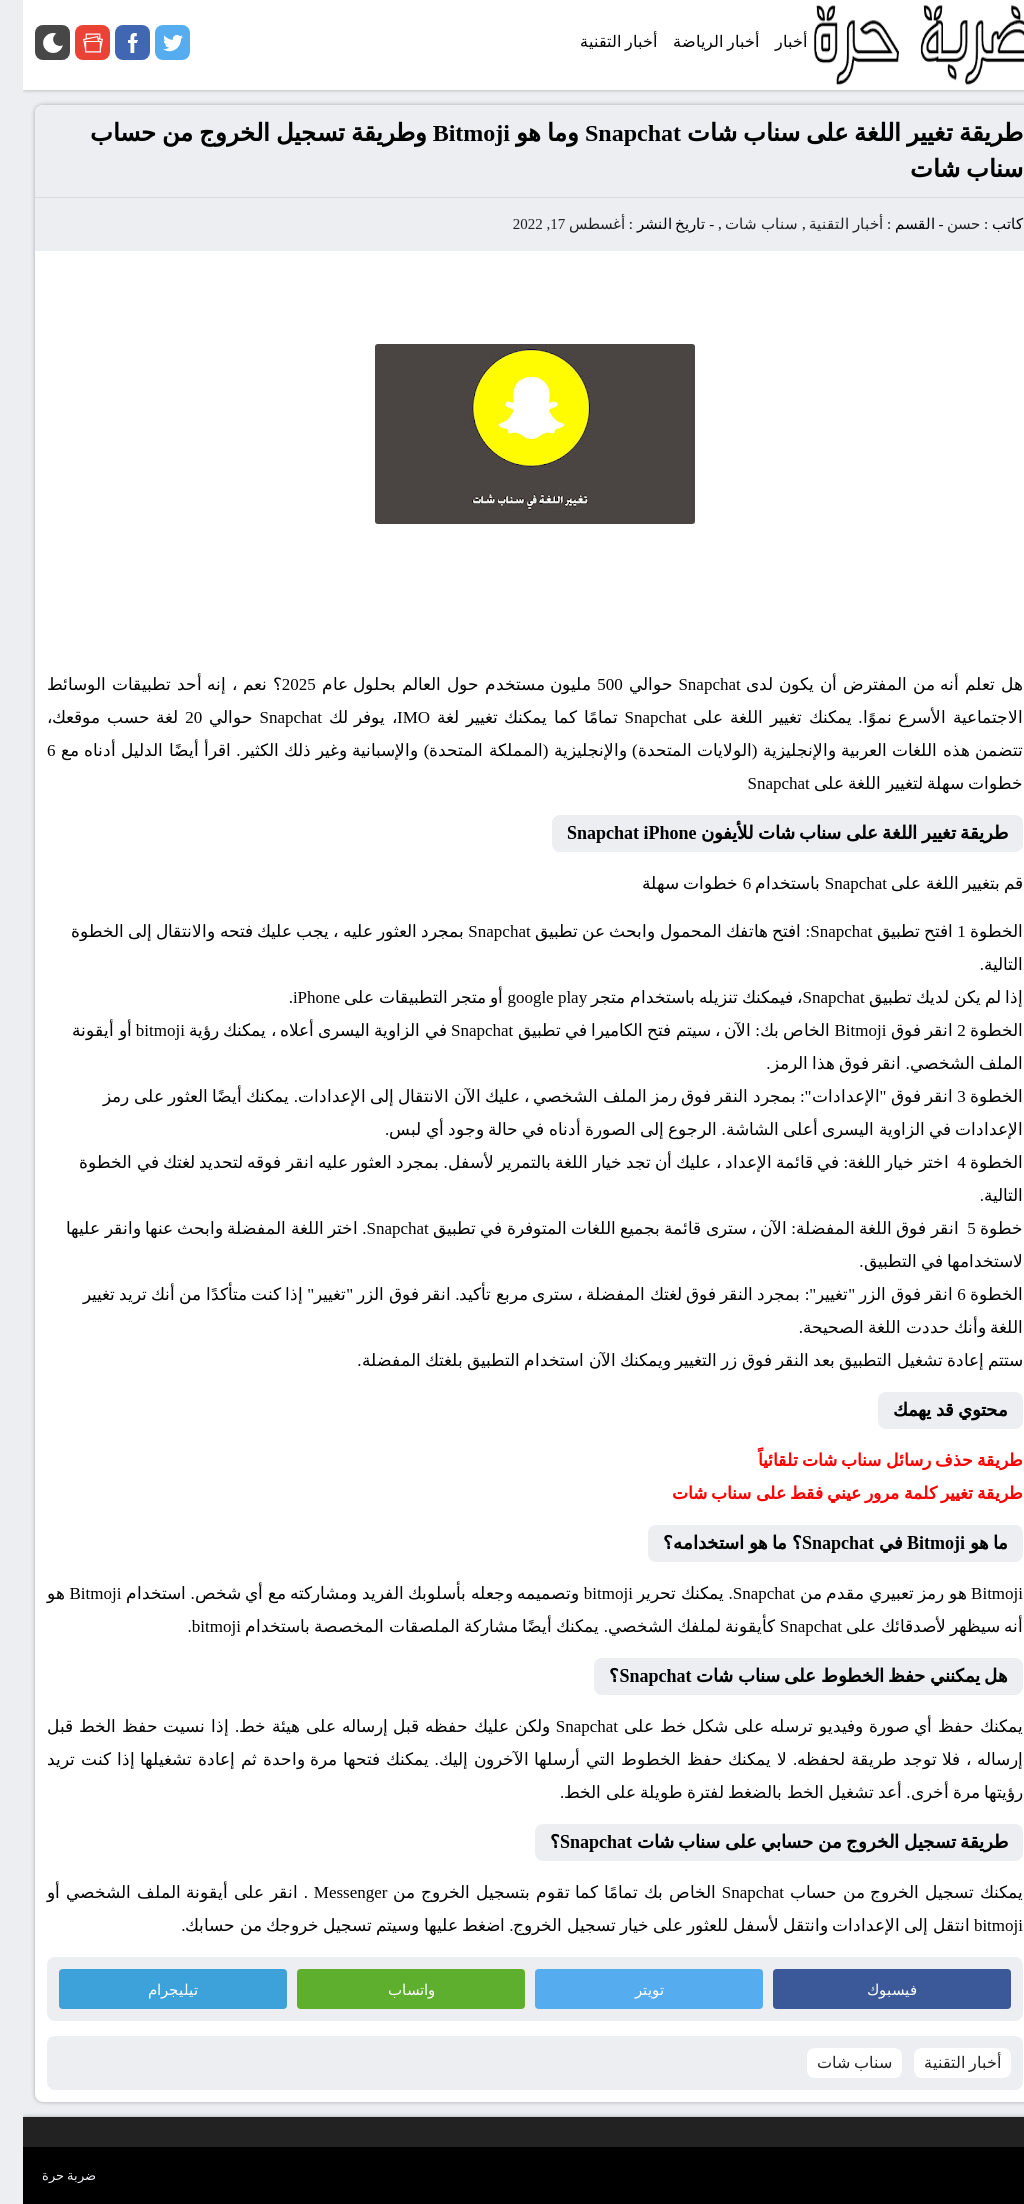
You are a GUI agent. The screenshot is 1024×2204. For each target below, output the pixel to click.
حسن (940, 224)
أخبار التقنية (823, 224)
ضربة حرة (46, 2175)
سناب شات (738, 224)
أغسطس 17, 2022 (546, 224)
